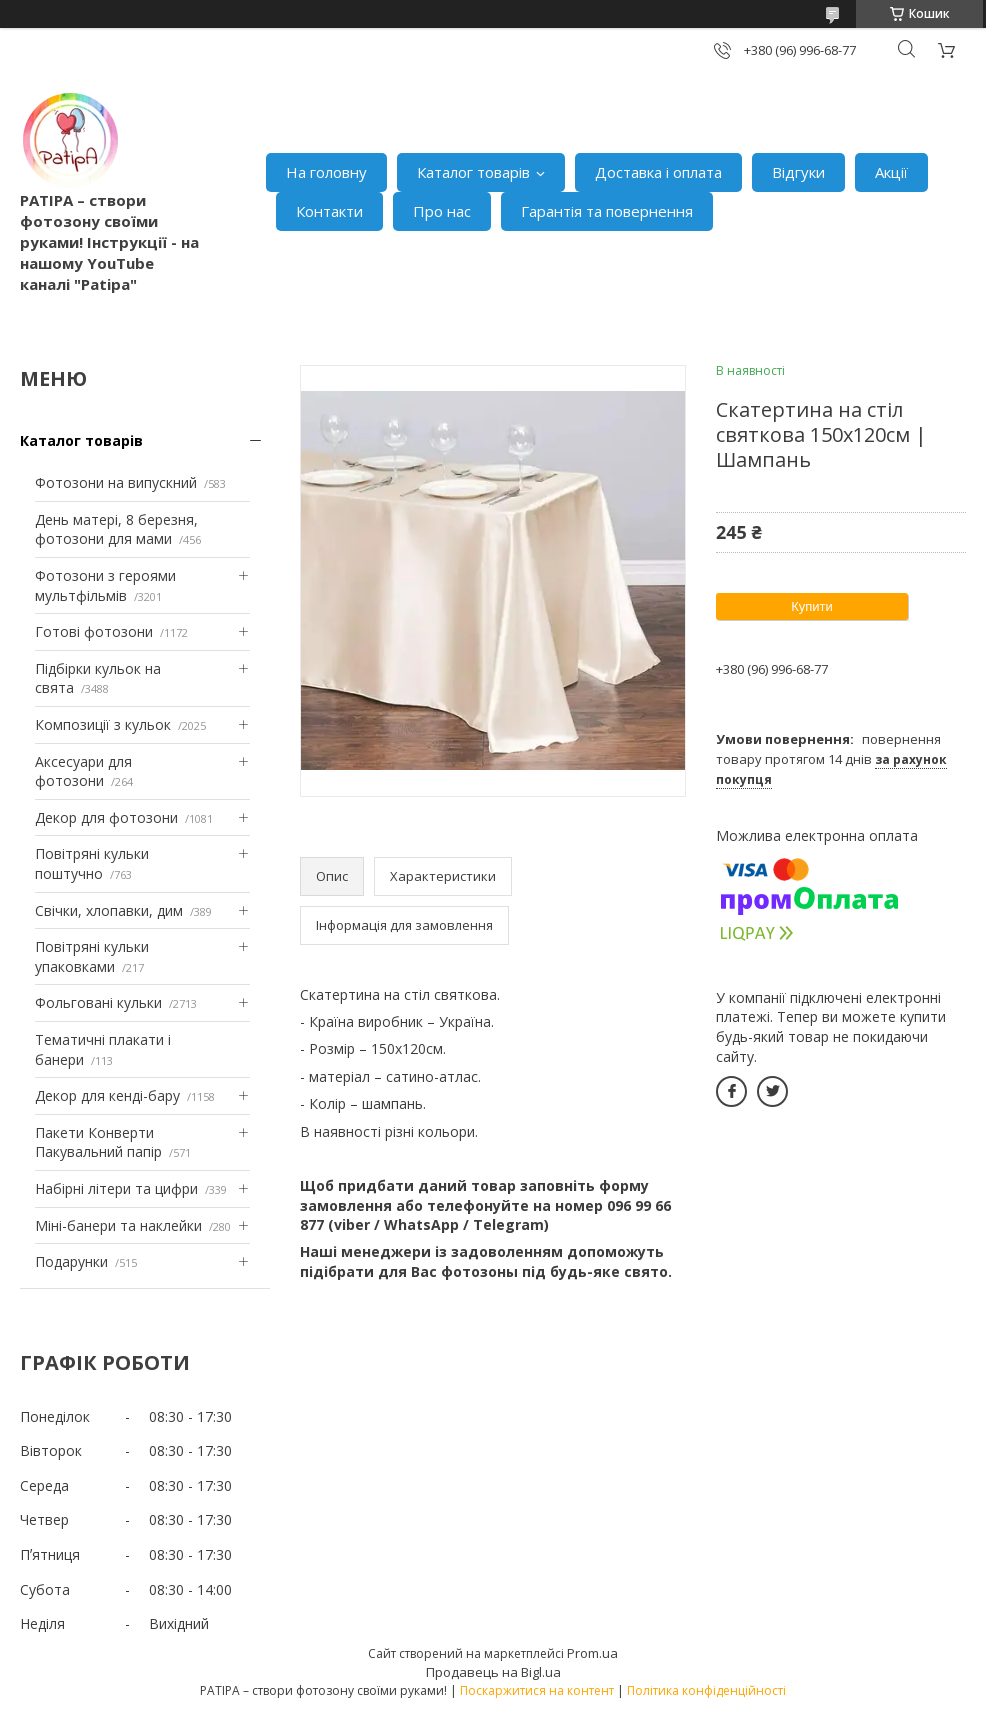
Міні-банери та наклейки (118, 1225)
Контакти (329, 211)
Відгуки (798, 172)
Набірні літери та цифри (116, 1188)
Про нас (442, 211)
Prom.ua (592, 1653)
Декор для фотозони (106, 817)
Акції (891, 172)
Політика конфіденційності (706, 1690)
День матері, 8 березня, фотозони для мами (116, 529)
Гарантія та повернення (607, 211)
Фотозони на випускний (116, 482)
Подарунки (71, 1261)
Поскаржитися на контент (537, 1690)
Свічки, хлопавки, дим (109, 910)
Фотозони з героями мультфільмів (105, 585)
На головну (326, 172)
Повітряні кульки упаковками (92, 956)
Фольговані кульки (98, 1002)
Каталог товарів (473, 172)
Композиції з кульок (103, 724)
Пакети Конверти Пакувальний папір (98, 1142)
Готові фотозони (94, 631)
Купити (812, 606)
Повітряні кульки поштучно (92, 863)
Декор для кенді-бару (107, 1095)
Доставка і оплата (658, 172)
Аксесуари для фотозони (83, 771)
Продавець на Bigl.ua (493, 1672)
